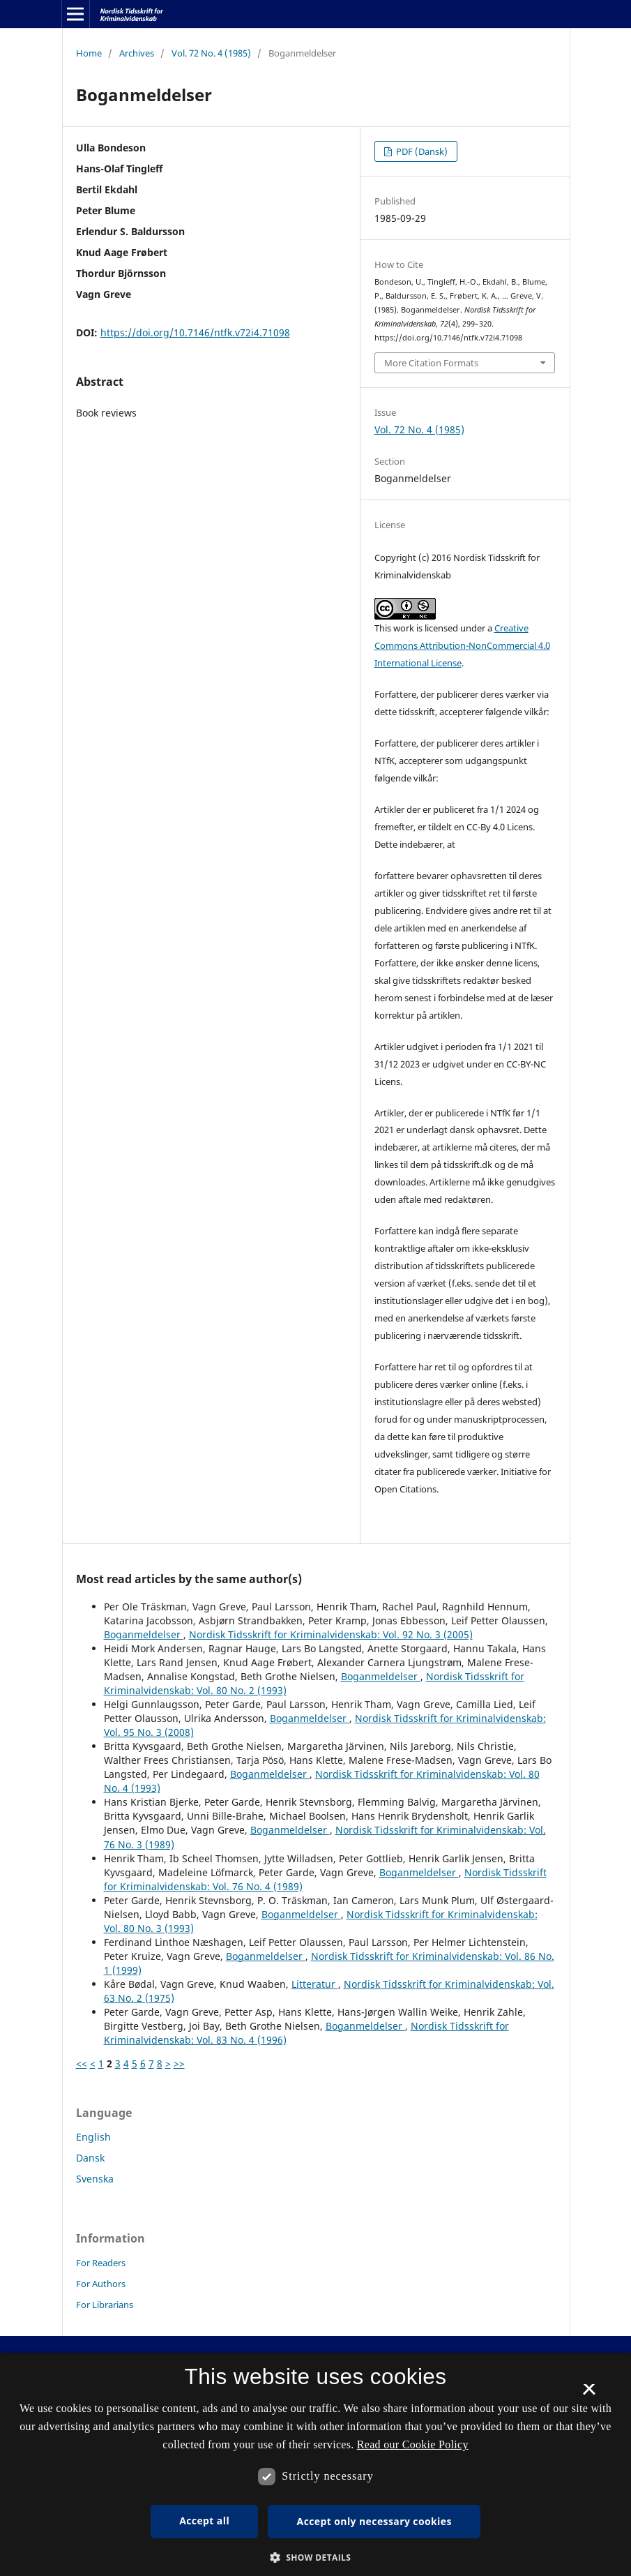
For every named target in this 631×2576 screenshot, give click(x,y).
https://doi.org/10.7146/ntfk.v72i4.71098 (195, 332)
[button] (315, 2557)
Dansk (90, 2157)
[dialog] (315, 2464)
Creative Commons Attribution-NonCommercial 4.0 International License (462, 645)
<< (81, 2063)
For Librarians (104, 2304)
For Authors (101, 2283)
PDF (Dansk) (421, 151)
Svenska (95, 2178)
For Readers (101, 2262)
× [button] (589, 2394)
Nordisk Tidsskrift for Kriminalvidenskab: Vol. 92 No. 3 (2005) (331, 1634)
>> (179, 2063)
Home (89, 53)
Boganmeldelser (143, 1634)
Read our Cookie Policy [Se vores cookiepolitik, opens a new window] (413, 2444)
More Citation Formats (431, 363)
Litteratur (314, 1984)
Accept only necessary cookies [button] (374, 2521)
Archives (136, 53)
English (93, 2136)
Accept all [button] (204, 2520)
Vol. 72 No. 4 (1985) (211, 53)
